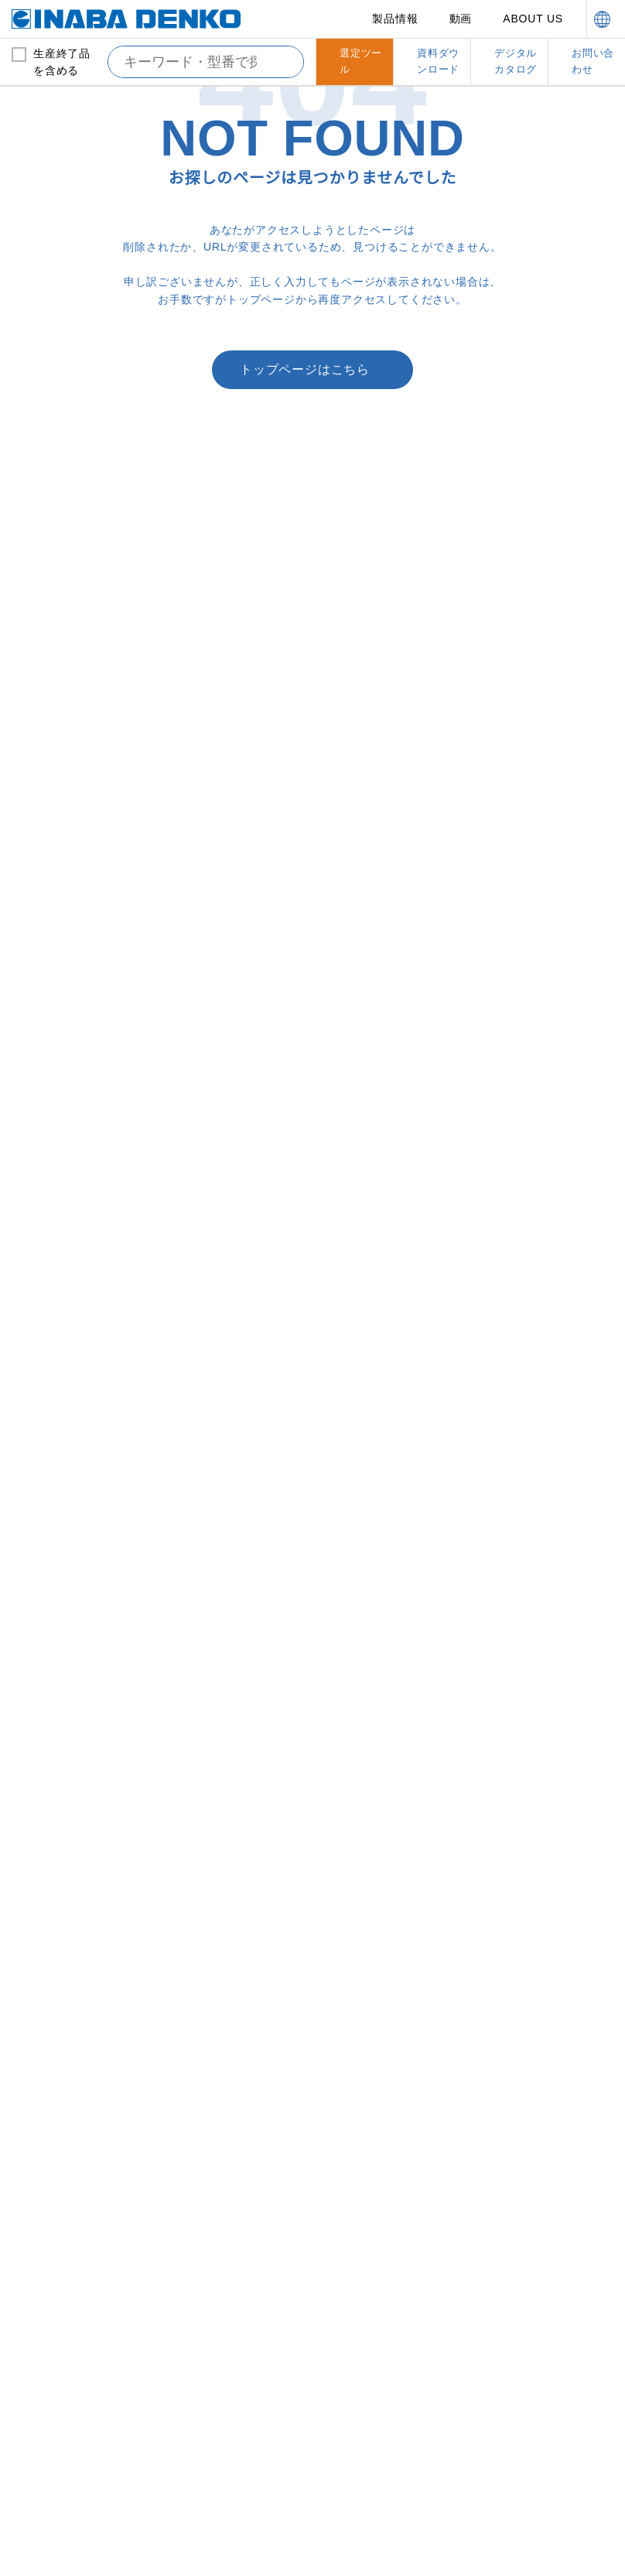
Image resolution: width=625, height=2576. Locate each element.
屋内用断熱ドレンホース (77, 1693)
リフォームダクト (62, 2051)
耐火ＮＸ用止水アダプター (543, 1155)
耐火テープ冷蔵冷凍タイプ (543, 1200)
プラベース (355, 1633)
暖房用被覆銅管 (58, 1160)
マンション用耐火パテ (533, 1259)
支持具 (499, 1671)
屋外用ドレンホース (67, 1633)
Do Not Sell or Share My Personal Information (213, 2547)
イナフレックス (212, 2029)
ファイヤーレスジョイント (82, 1137)
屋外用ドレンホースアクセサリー (82, 1664)
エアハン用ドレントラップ (82, 1611)
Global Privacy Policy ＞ (75, 2500)
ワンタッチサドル (62, 2157)
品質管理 (209, 2351)
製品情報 (396, 18)
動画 (461, 18)
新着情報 (54, 2300)
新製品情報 (59, 2268)
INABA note (64, 2333)
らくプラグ (48, 2029)
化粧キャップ (207, 1784)
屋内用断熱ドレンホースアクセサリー (82, 1723)
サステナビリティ (388, 2268)
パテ (187, 1843)
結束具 (499, 1693)
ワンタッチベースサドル (77, 2134)
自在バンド (509, 1716)
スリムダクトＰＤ (370, 1087)
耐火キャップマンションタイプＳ (543, 1230)
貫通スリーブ (206, 1656)
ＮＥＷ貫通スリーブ (221, 1679)
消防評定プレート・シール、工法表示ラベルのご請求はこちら (201, 756)
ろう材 (38, 1115)
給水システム (49, 1977)
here (220, 2410)
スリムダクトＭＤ (216, 1092)
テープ (191, 1867)
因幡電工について (232, 2268)
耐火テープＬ (513, 1418)
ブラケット (509, 1806)
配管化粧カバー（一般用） (235, 1040)
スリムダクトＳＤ (216, 1070)
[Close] (600, 2397)
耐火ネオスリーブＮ (528, 1350)
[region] (312, 2474)
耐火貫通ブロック (523, 1327)
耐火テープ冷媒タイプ (533, 1177)
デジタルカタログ (543, 2235)
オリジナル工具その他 (226, 1977)
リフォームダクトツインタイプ (82, 2082)
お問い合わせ (532, 2268)
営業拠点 (365, 2235)
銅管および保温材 (61, 1040)
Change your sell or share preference (113, 2516)
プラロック (356, 1611)
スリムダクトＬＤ (216, 1115)
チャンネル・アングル (533, 1738)
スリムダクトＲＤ (370, 1109)
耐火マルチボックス (528, 1305)
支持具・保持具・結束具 (539, 1582)
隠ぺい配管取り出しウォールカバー (236, 1754)
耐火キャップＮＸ (523, 1132)
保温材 (38, 1092)
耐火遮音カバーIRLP (529, 1395)
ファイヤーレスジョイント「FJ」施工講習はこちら (424, 756)
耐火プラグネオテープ (533, 1372)
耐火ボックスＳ (519, 1283)
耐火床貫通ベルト (523, 1109)
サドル (192, 1889)
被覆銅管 (43, 1070)
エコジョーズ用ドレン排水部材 (82, 1896)
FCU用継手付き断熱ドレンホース (82, 1859)
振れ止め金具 (514, 1784)
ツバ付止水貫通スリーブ (231, 1611)
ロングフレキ (53, 2007)
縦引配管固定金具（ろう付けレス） (543, 1641)
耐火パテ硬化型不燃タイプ (543, 1508)
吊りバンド (509, 1611)
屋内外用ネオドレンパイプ (82, 1754)
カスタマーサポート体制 (237, 2309)
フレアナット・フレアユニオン (236, 1919)
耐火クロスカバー (523, 1087)
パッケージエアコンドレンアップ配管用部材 (82, 1821)
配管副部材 (198, 1582)
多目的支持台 (361, 1656)
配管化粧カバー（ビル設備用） (386, 1049)
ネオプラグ (202, 2007)
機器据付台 (352, 1582)
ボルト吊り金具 (519, 1761)
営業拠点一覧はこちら (424, 694)
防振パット (356, 1679)
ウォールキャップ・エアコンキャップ (236, 1814)
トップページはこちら (305, 456)
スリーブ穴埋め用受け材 (538, 1531)
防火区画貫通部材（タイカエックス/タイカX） (539, 1049)
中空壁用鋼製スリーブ (533, 1463)
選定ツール (371, 2300)
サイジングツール (216, 2051)
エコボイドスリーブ (221, 1633)
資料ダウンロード (388, 2333)
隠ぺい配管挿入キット (226, 1723)
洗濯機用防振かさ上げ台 (385, 1701)
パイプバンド (53, 2112)
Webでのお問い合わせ (201, 694)
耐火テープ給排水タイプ (538, 1440)
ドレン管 (38, 1582)
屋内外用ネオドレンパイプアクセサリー (82, 1784)
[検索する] (280, 61)
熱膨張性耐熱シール (528, 1485)
